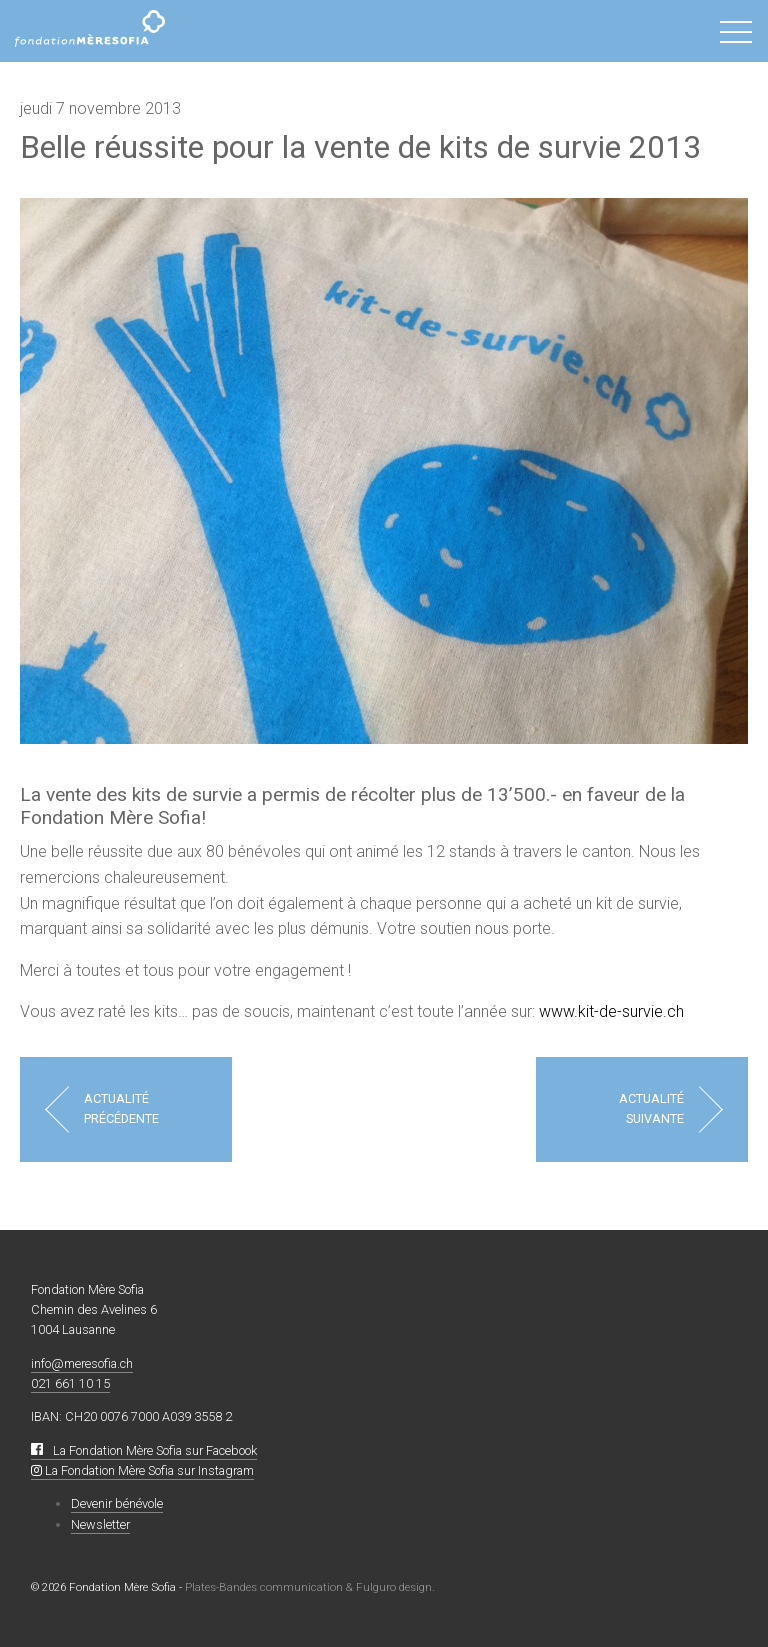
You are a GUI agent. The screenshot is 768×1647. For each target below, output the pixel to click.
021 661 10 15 (70, 1383)
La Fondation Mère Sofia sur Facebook (144, 1450)
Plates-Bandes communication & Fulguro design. (310, 1587)
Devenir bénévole (117, 1503)
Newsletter (100, 1524)
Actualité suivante (651, 1108)
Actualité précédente (121, 1108)
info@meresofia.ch (82, 1363)
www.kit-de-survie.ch (611, 1011)
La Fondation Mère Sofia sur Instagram (142, 1470)
